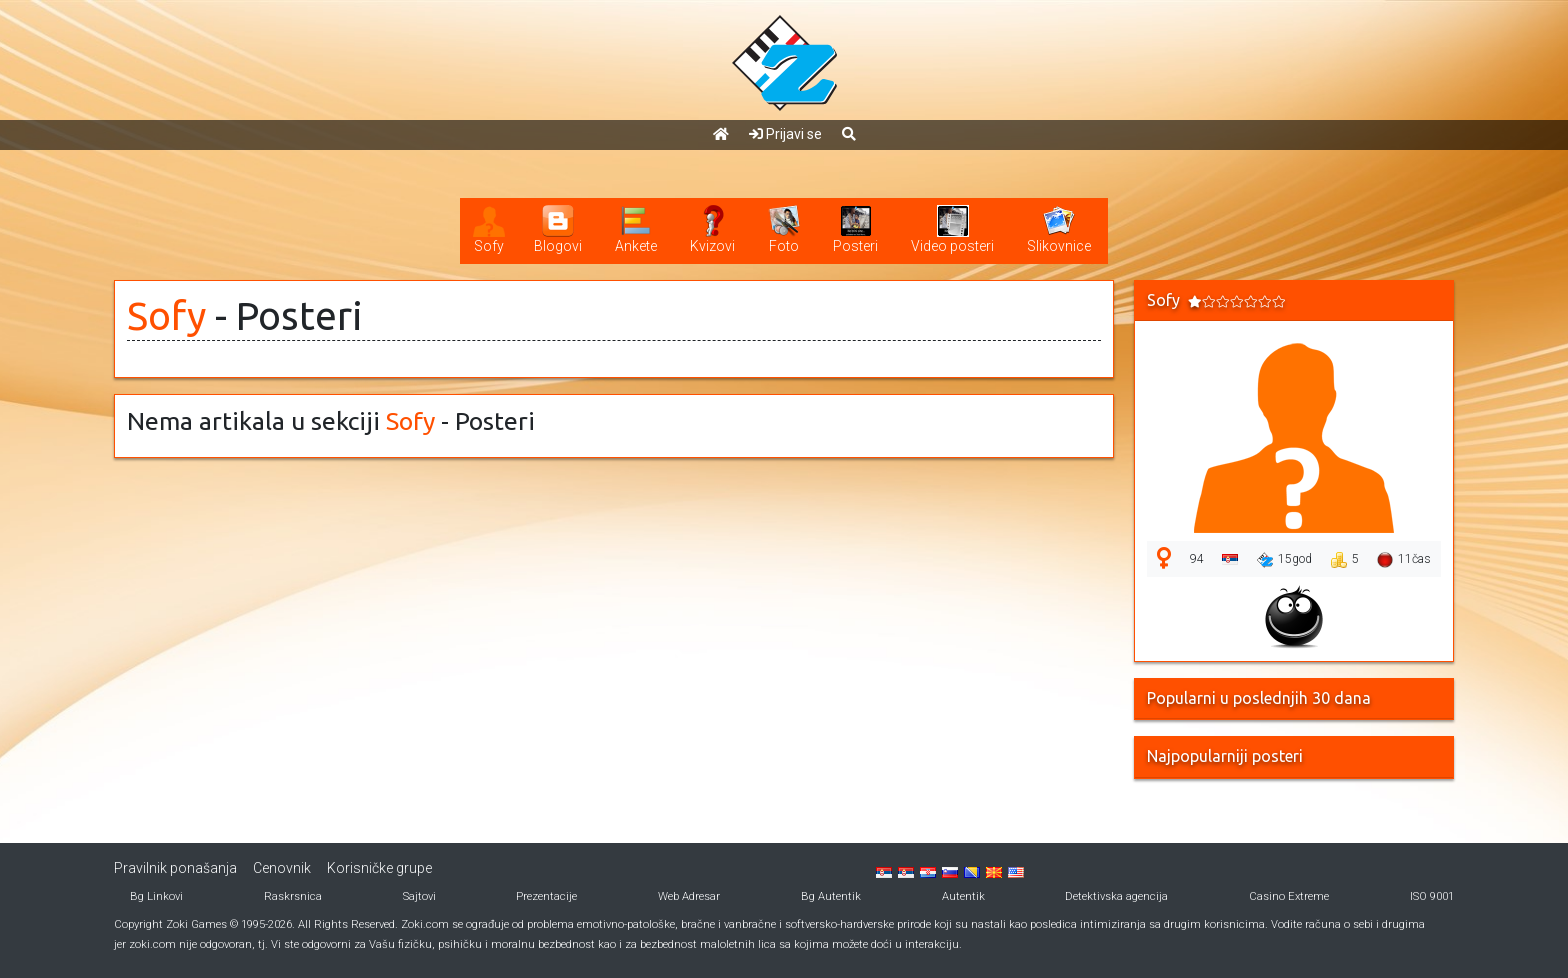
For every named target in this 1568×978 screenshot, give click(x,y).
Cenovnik (282, 868)
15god (1284, 560)
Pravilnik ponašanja (175, 868)
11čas (1404, 560)
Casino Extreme (1289, 896)
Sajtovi (419, 896)
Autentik (963, 896)
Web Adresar (689, 896)
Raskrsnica (293, 896)
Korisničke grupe (379, 868)
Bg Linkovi (156, 896)
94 (1197, 559)
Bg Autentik (831, 896)
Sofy (166, 315)
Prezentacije (546, 896)
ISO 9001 (1432, 896)
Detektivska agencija (1116, 896)
